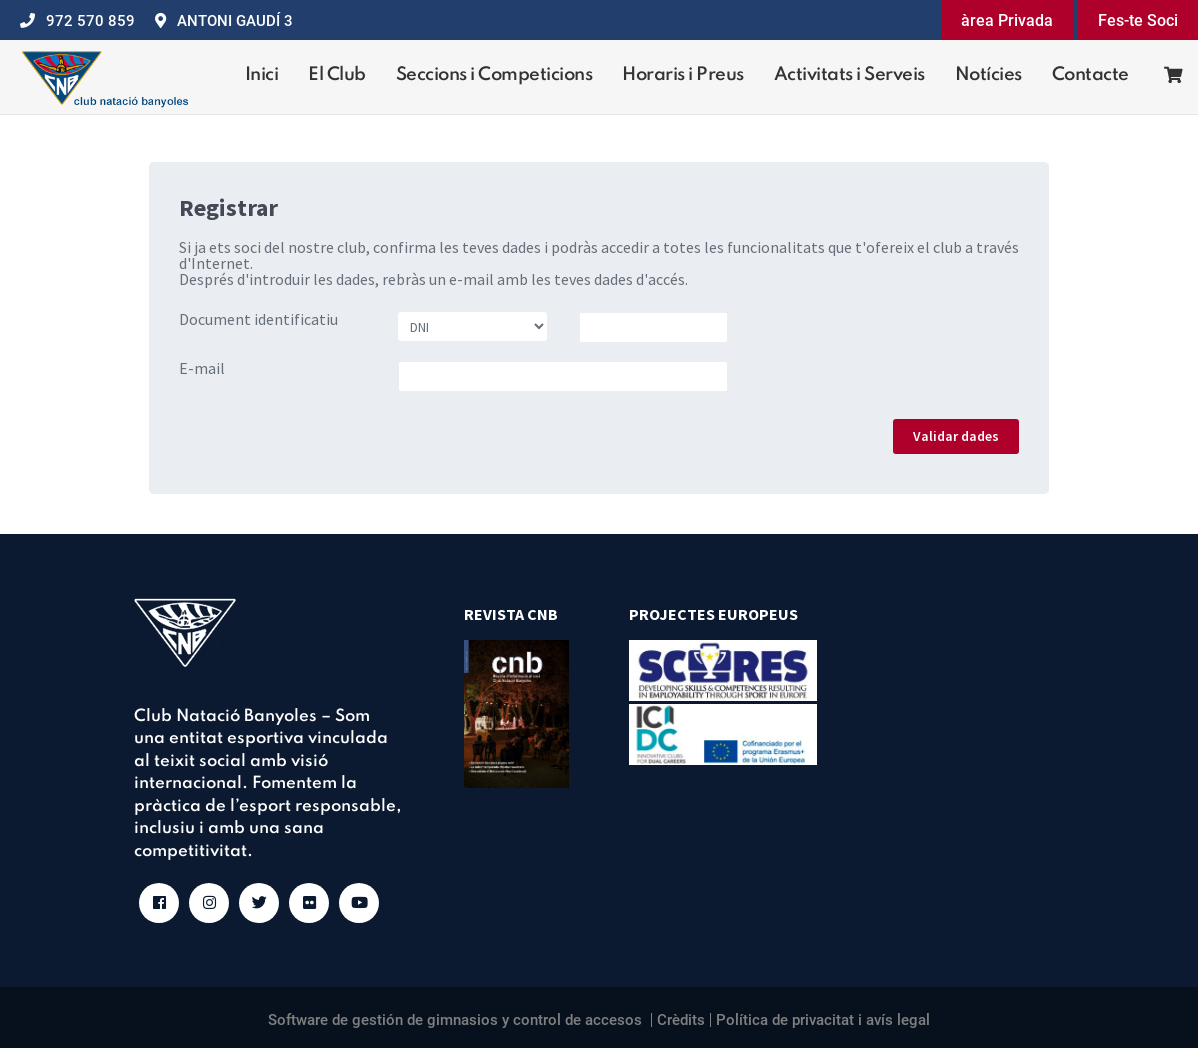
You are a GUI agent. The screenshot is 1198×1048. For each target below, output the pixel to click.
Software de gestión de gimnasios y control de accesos (455, 1020)
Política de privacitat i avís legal (823, 1020)
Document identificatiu (258, 319)
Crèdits (681, 1020)
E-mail (202, 368)
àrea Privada (1007, 20)
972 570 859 (90, 21)
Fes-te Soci (1138, 20)
